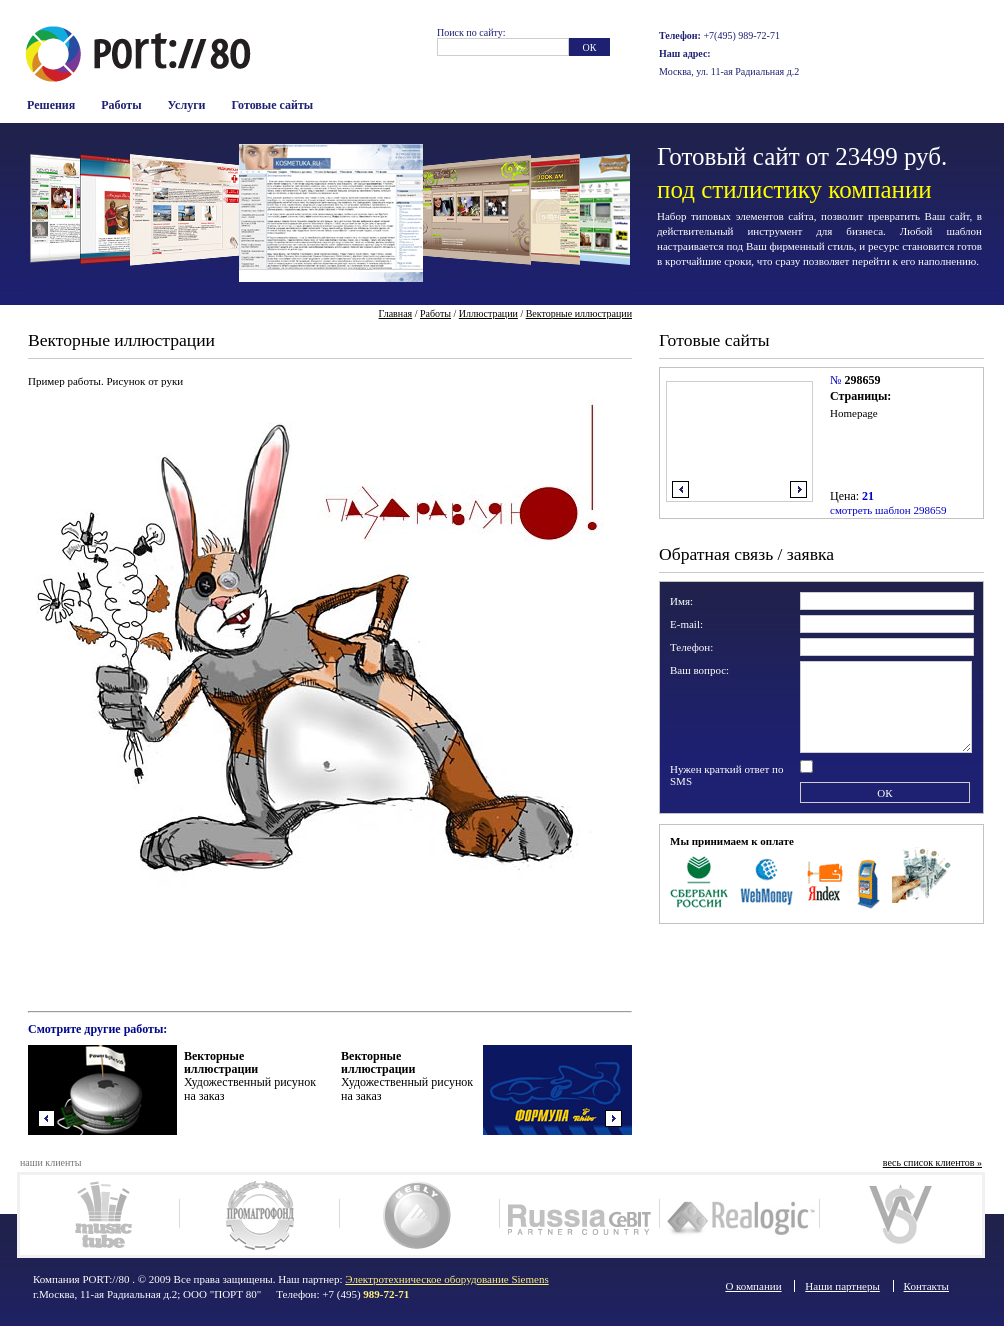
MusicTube (99, 1215)
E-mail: (686, 624)
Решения (51, 105)
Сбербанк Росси (699, 880)
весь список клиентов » (932, 1162)
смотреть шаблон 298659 (888, 510)
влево (680, 489)
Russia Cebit (579, 1215)
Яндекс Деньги (826, 880)
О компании (753, 1286)
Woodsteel (899, 1215)
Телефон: (691, 647)
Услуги (187, 105)
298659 (862, 380)
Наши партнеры (842, 1286)
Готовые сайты (273, 105)
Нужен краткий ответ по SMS (727, 775)
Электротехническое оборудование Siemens (446, 1279)
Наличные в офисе (921, 880)
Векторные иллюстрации (579, 313)
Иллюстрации (488, 313)
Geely (419, 1215)
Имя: (681, 601)
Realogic (739, 1215)
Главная (396, 313)
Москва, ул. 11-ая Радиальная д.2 (729, 71)
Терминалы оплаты (868, 880)
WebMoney (767, 880)
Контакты (926, 1286)
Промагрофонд (259, 1215)
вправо (798, 489)
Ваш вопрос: (699, 670)
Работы (121, 105)
